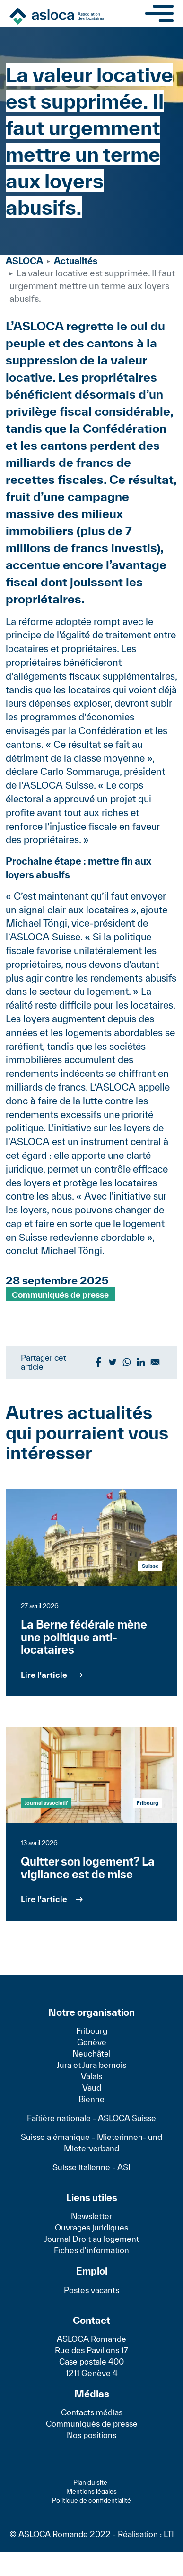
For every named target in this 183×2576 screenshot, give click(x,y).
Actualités (75, 260)
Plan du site (90, 2482)
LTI (169, 2534)
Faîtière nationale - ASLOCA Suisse (91, 2117)
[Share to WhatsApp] (127, 1362)
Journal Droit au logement (91, 2238)
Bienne (91, 2098)
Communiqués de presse (60, 1294)
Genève (91, 2042)
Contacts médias (91, 2412)
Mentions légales (91, 2491)
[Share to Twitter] (112, 1362)
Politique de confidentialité (91, 2500)
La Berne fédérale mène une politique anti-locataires (84, 1637)
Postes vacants (91, 2289)
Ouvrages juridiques (91, 2227)
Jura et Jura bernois (91, 2064)
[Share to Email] (155, 1362)
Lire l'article (44, 1674)
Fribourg (91, 2030)
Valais (91, 2076)
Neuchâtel (91, 2053)
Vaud (91, 2087)
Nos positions (91, 2434)
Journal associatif (46, 1803)
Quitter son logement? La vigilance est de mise (88, 1868)
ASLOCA (24, 260)
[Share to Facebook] (98, 1362)
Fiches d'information (91, 2250)
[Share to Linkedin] (141, 1362)
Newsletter (91, 2216)
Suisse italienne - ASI (91, 2167)
